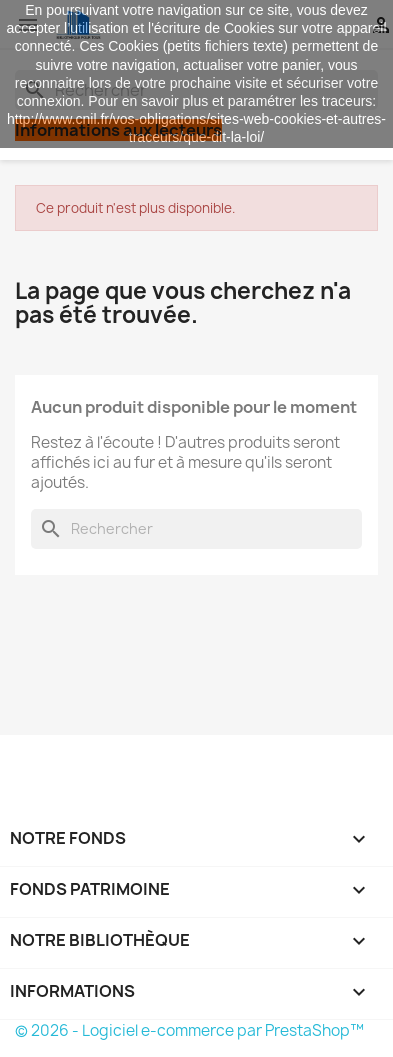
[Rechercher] (196, 529)
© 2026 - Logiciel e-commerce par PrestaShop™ (189, 1030)
